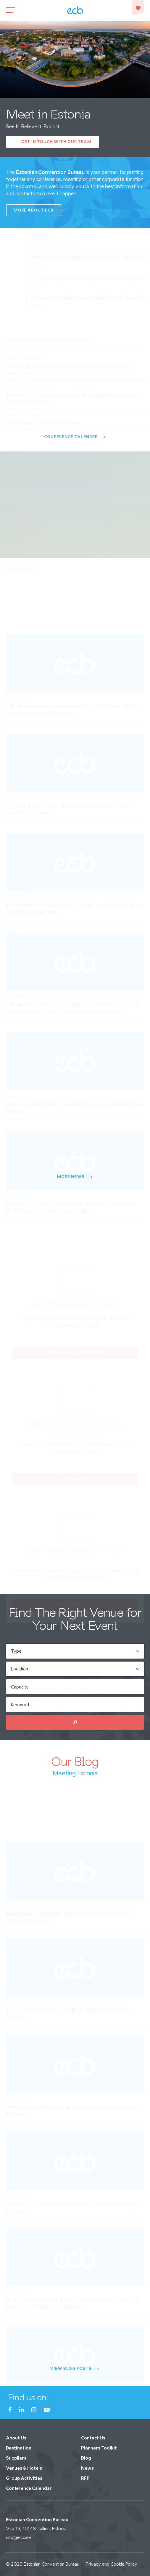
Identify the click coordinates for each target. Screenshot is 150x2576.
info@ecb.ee (18, 2537)
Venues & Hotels (24, 2468)
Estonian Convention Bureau (51, 2564)
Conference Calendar (29, 2488)
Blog (86, 2457)
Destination (18, 2447)
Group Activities (24, 2478)
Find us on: (28, 2397)
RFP (85, 2478)
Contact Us (93, 2437)
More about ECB (34, 210)
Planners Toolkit (99, 2447)
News (87, 2468)
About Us (16, 2437)
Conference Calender (75, 437)
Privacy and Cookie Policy (111, 2564)
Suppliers (16, 2457)
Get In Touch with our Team (56, 142)
